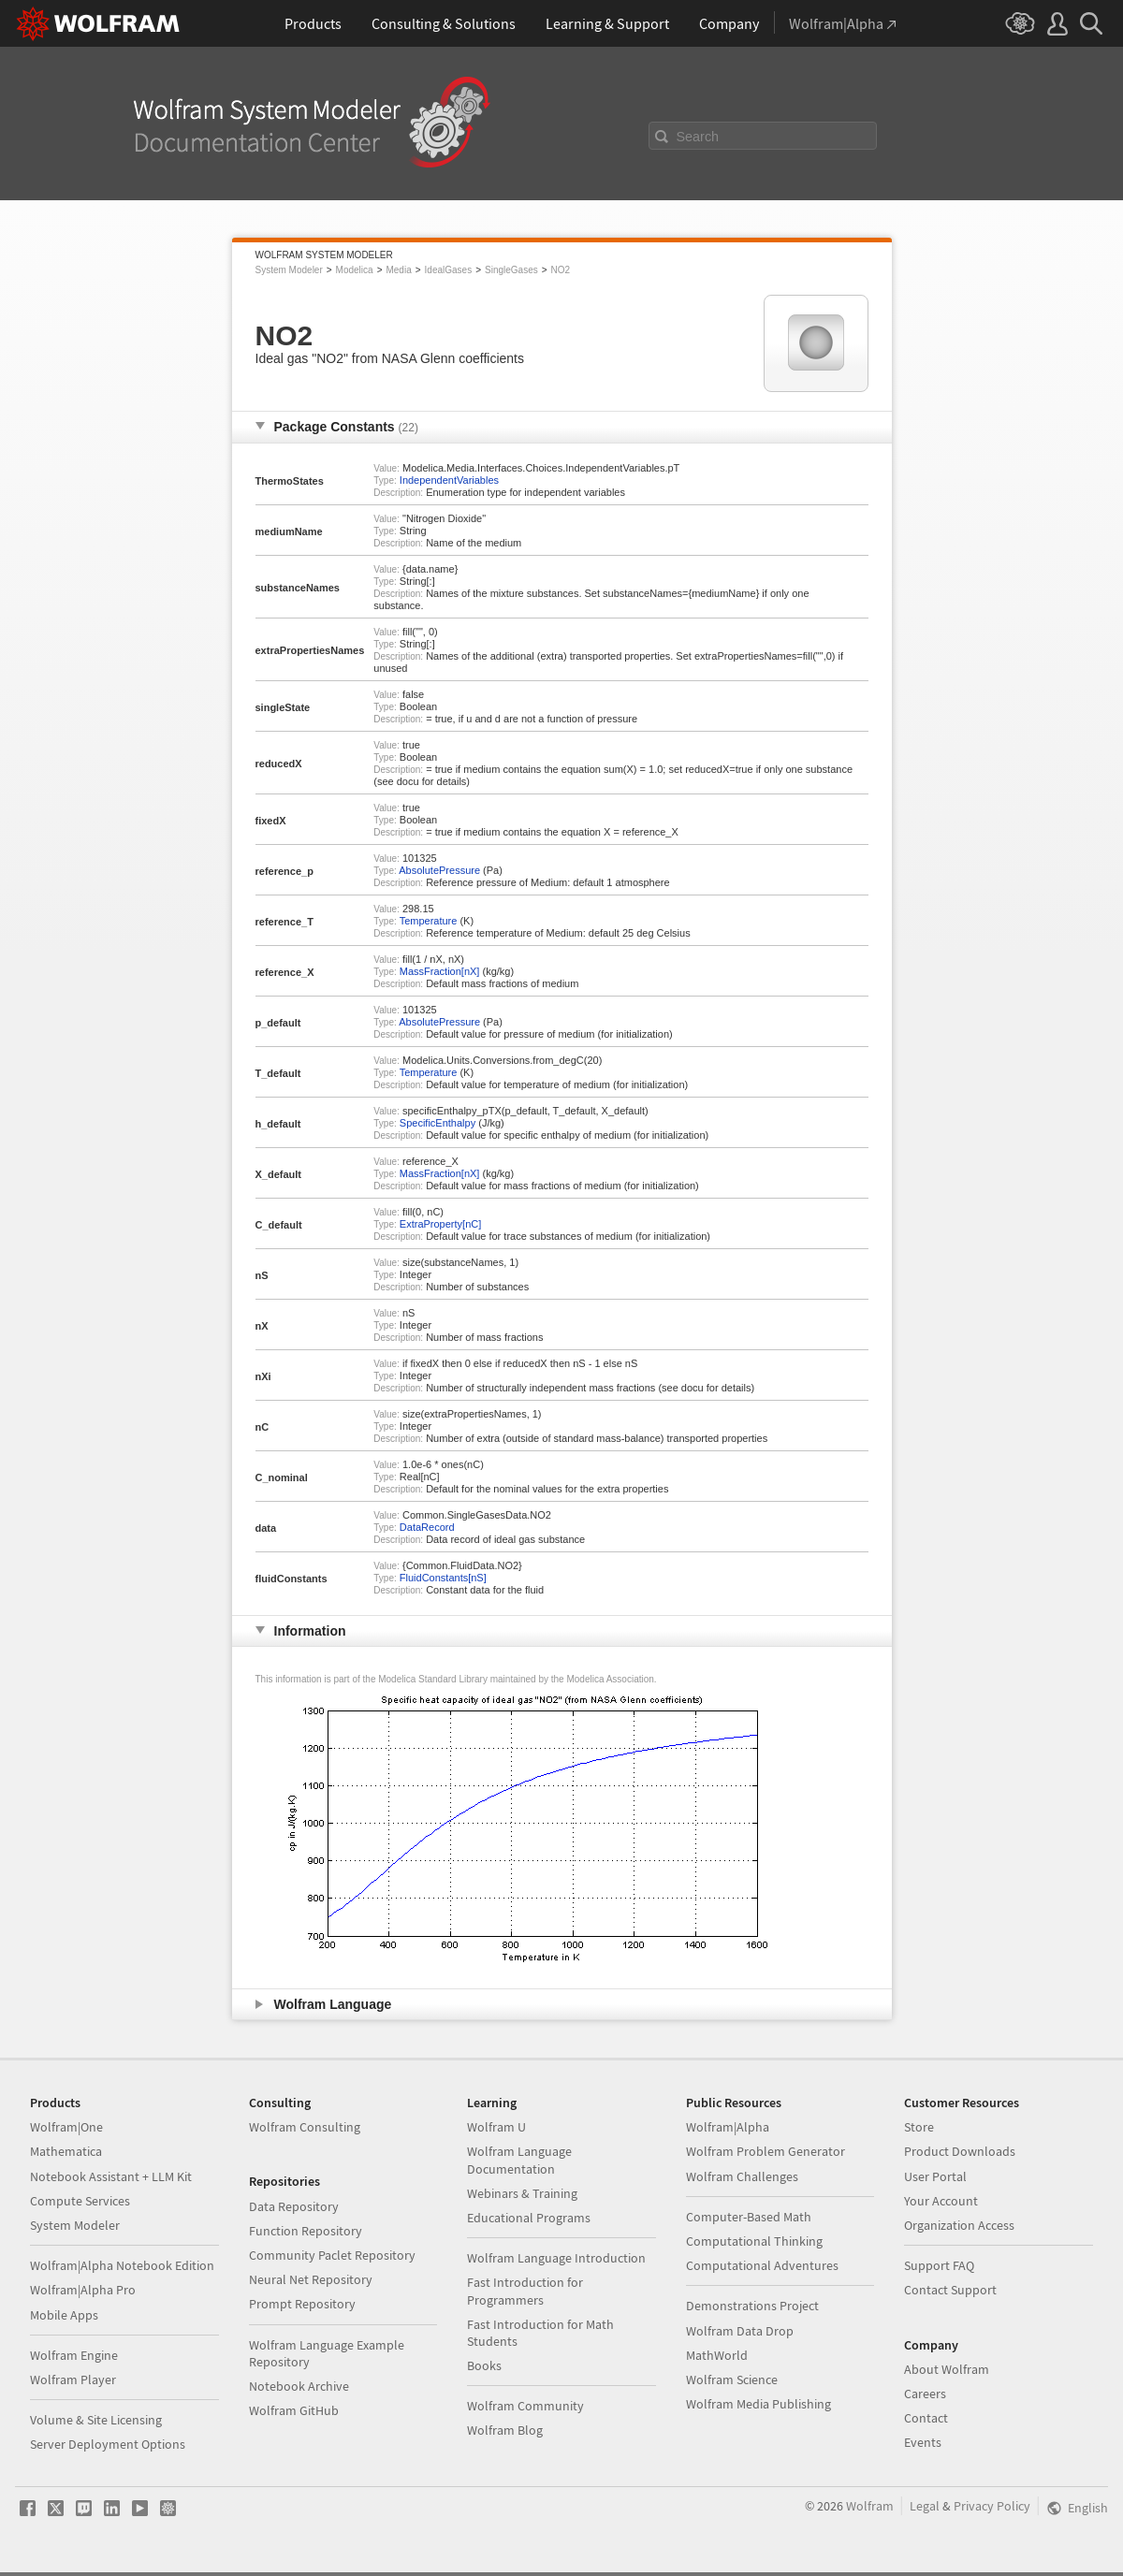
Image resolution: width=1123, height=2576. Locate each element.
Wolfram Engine (74, 2355)
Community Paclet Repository (332, 2255)
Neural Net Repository (310, 2279)
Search (698, 136)
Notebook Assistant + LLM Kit (111, 2176)
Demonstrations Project (752, 2305)
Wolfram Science (732, 2379)
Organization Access (959, 2225)
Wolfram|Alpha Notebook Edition (122, 2265)
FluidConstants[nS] (443, 1577)
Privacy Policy (992, 2505)
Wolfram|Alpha (727, 2126)
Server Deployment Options (107, 2444)
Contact (926, 2417)
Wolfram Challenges (742, 2176)
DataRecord (427, 1527)
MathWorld (717, 2355)
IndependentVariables (449, 480)
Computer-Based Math (748, 2216)
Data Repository (294, 2206)
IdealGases (449, 270)
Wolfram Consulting (304, 2126)
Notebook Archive (299, 2386)
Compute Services (80, 2200)
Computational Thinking (754, 2241)
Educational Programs (529, 2217)
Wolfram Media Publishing (758, 2403)
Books (484, 2365)
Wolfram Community (525, 2405)
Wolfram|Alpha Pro (83, 2289)
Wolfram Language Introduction (556, 2257)
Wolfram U (496, 2126)
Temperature (429, 920)
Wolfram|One (66, 2126)
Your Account (941, 2200)
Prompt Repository (302, 2303)
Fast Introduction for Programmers (525, 2290)
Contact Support (950, 2289)
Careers (925, 2393)
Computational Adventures (762, 2265)
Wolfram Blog (505, 2430)
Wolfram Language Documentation (519, 2159)
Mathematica (66, 2151)
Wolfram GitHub (294, 2410)
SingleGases (511, 270)
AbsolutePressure (439, 870)
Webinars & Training (522, 2193)
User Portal (935, 2176)
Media (398, 270)
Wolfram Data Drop (740, 2330)
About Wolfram (946, 2369)
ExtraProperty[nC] (440, 1224)
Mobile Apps (64, 2315)
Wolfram (870, 2505)
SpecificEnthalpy (437, 1122)
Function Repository (305, 2230)
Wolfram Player (73, 2379)
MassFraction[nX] (440, 971)
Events (922, 2442)
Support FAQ (939, 2265)
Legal (925, 2505)
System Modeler (289, 270)
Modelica (354, 270)
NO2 (561, 270)
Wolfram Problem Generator (765, 2151)
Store (919, 2126)
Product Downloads (959, 2151)
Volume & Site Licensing (96, 2419)
